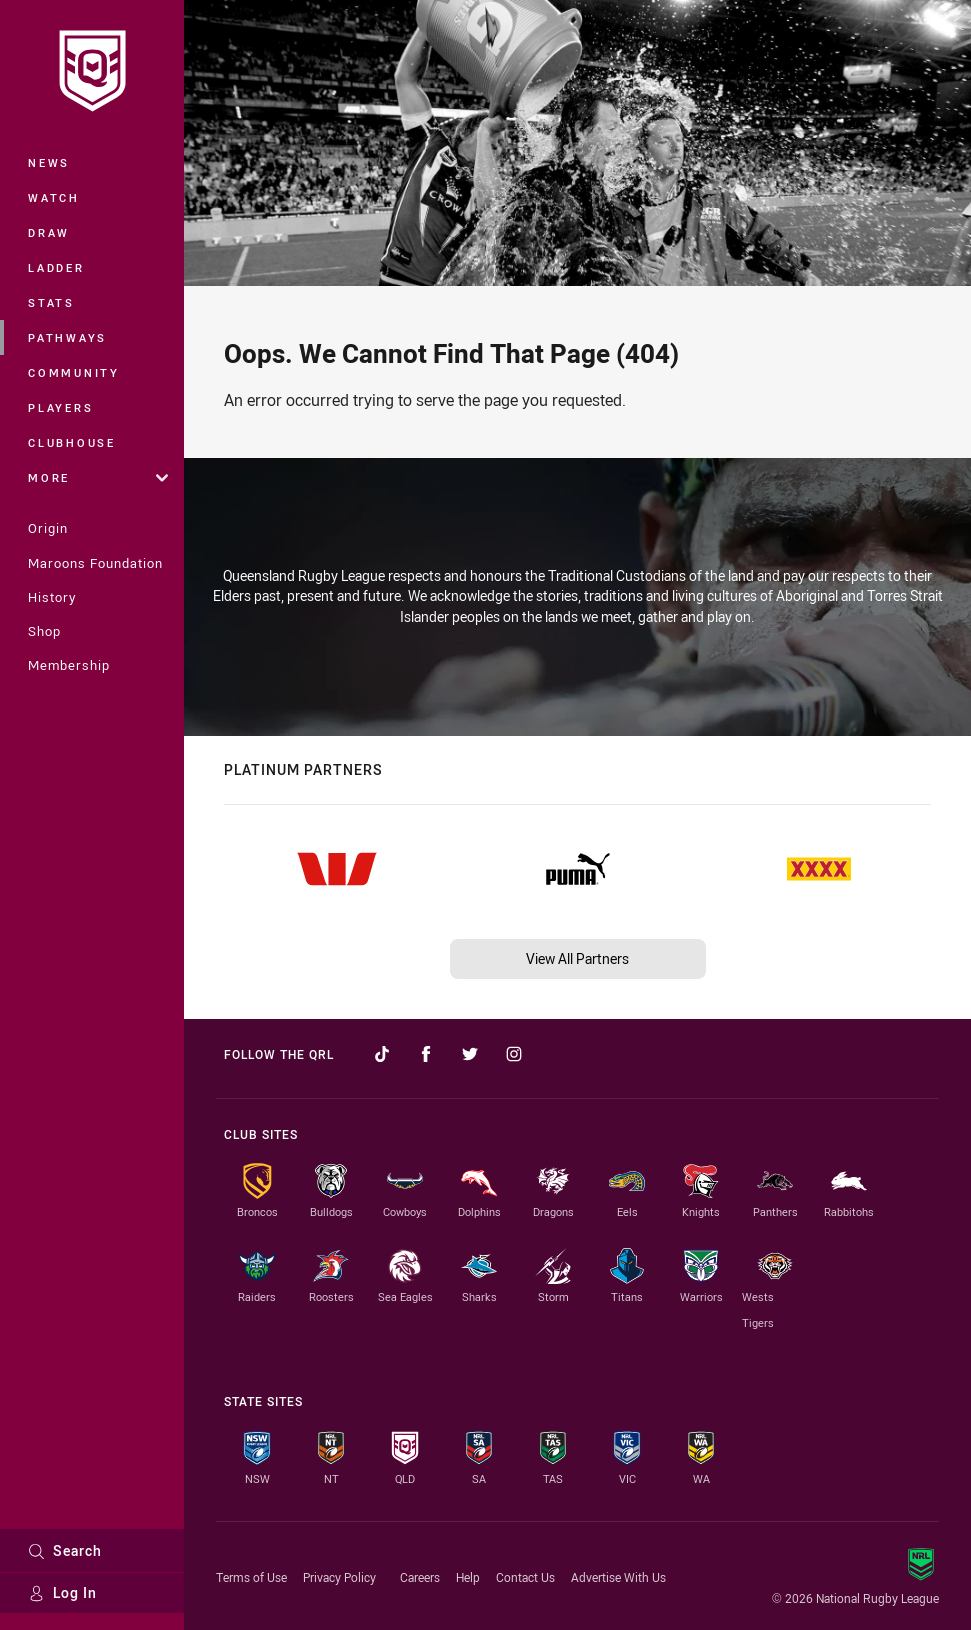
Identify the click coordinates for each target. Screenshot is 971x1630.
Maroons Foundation (95, 563)
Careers (420, 1577)
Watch (54, 197)
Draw (49, 232)
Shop (44, 631)
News (49, 162)
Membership (69, 665)
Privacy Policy (339, 1577)
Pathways (67, 337)
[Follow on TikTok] (382, 1054)
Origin (48, 528)
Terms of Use (251, 1577)
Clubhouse (72, 442)
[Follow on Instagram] (514, 1054)
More (98, 477)
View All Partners (577, 958)
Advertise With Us (618, 1577)
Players (60, 407)
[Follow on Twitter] (470, 1054)
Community (74, 372)
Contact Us (525, 1577)
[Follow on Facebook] (426, 1054)
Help (468, 1577)
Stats (51, 302)
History (52, 597)
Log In (62, 1592)
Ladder (56, 267)
